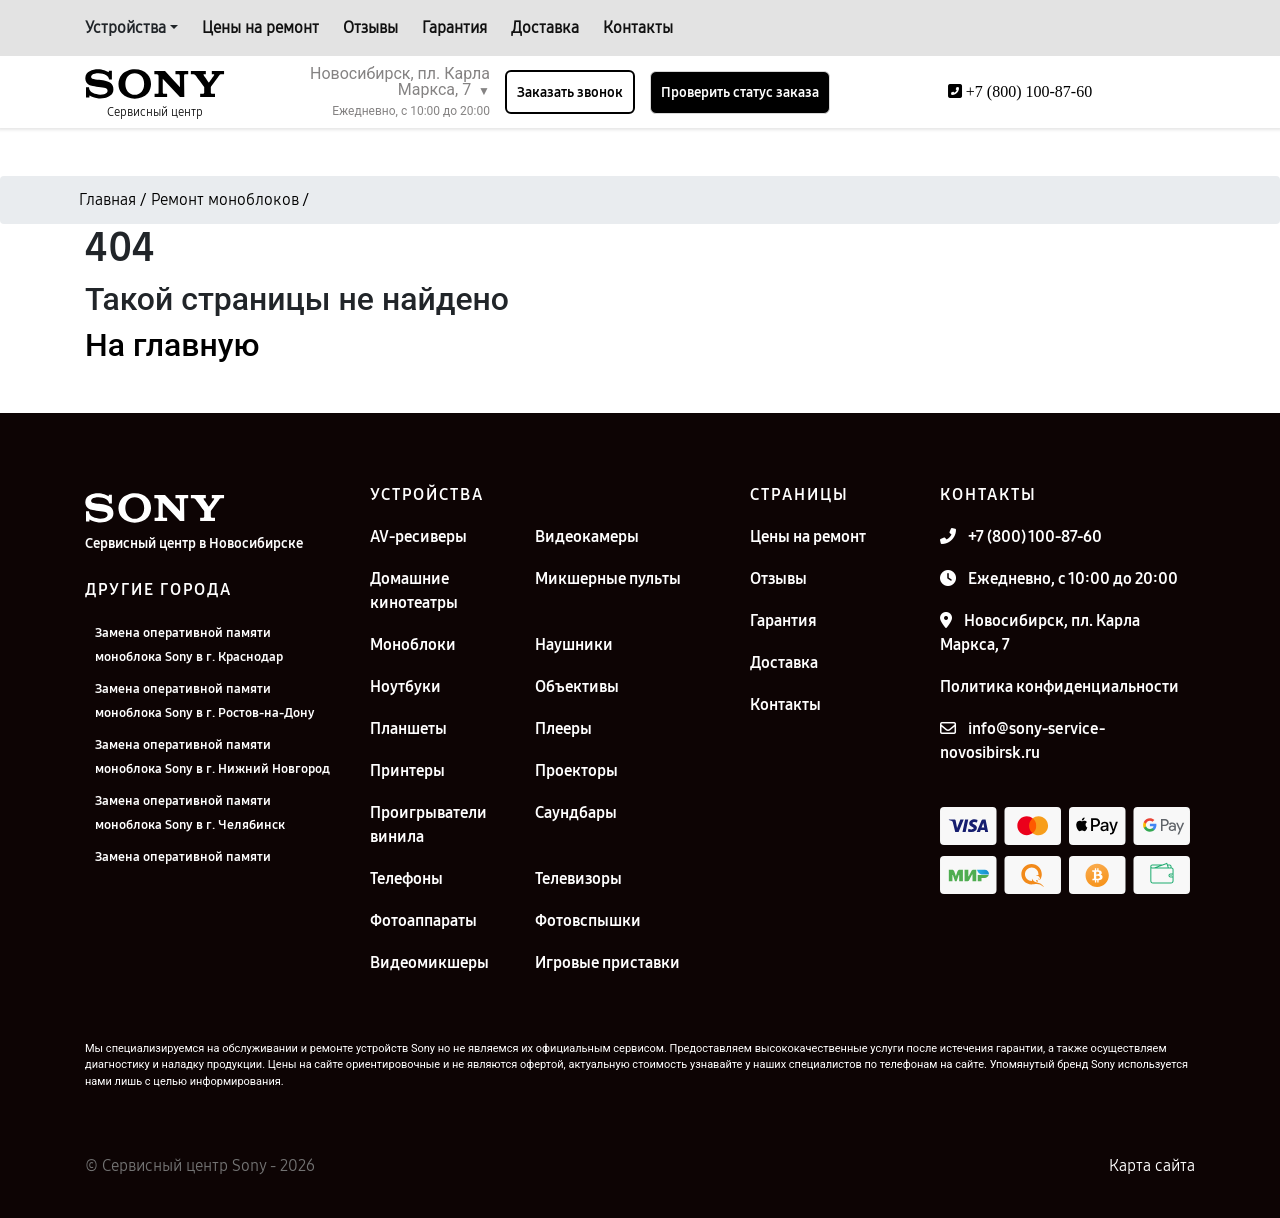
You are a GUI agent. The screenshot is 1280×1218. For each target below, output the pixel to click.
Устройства (125, 27)
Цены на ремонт (260, 27)
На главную (172, 345)
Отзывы (370, 27)
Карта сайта (1152, 1165)
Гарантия (454, 27)
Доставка (545, 27)
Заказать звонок (570, 92)
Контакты (638, 27)
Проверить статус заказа (740, 92)
